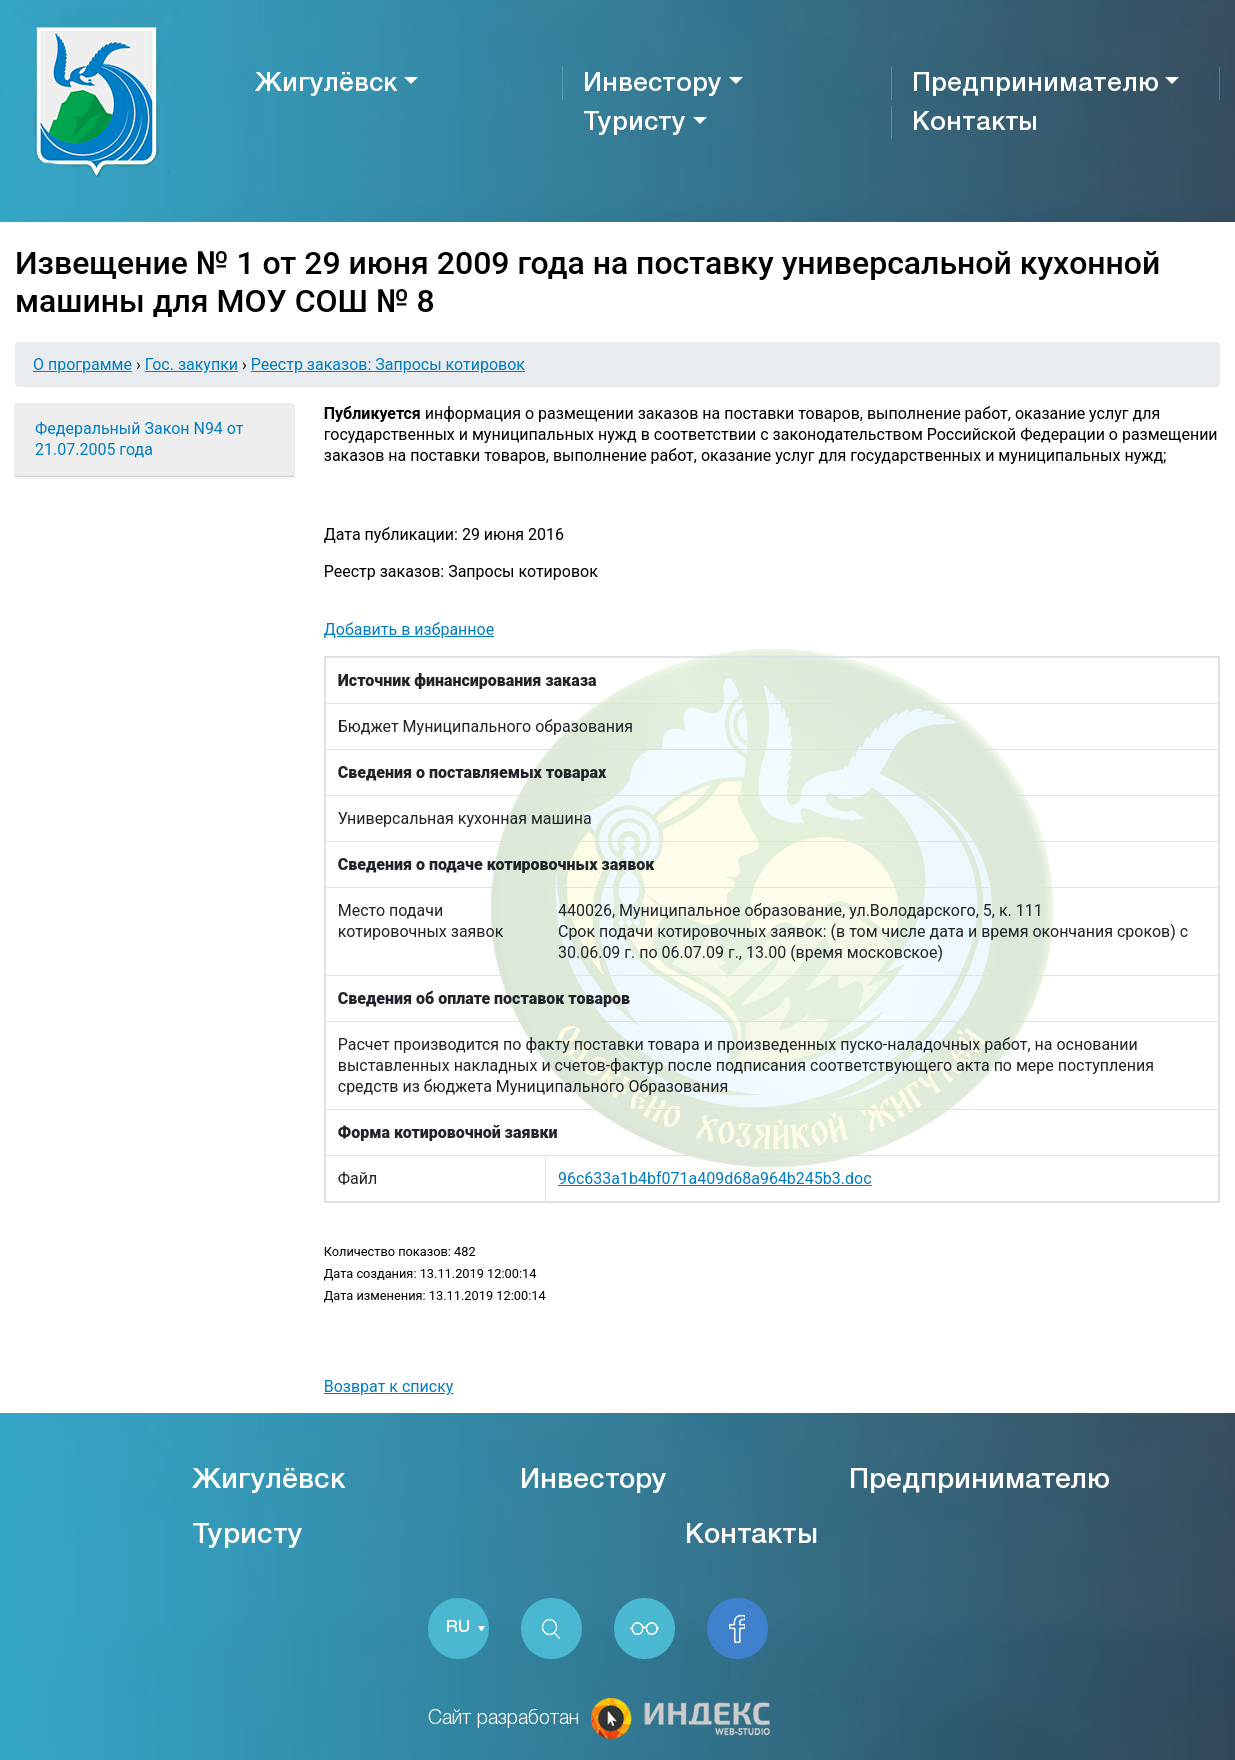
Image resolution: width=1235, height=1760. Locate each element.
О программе (82, 364)
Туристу (634, 123)
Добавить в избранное (409, 629)
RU (459, 1628)
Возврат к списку (389, 1386)
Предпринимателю (1035, 84)
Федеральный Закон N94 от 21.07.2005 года (139, 439)
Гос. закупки (191, 364)
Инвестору (652, 84)
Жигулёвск (326, 84)
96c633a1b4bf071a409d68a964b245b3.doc (715, 1178)
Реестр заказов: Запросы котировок (388, 364)
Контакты (974, 123)
